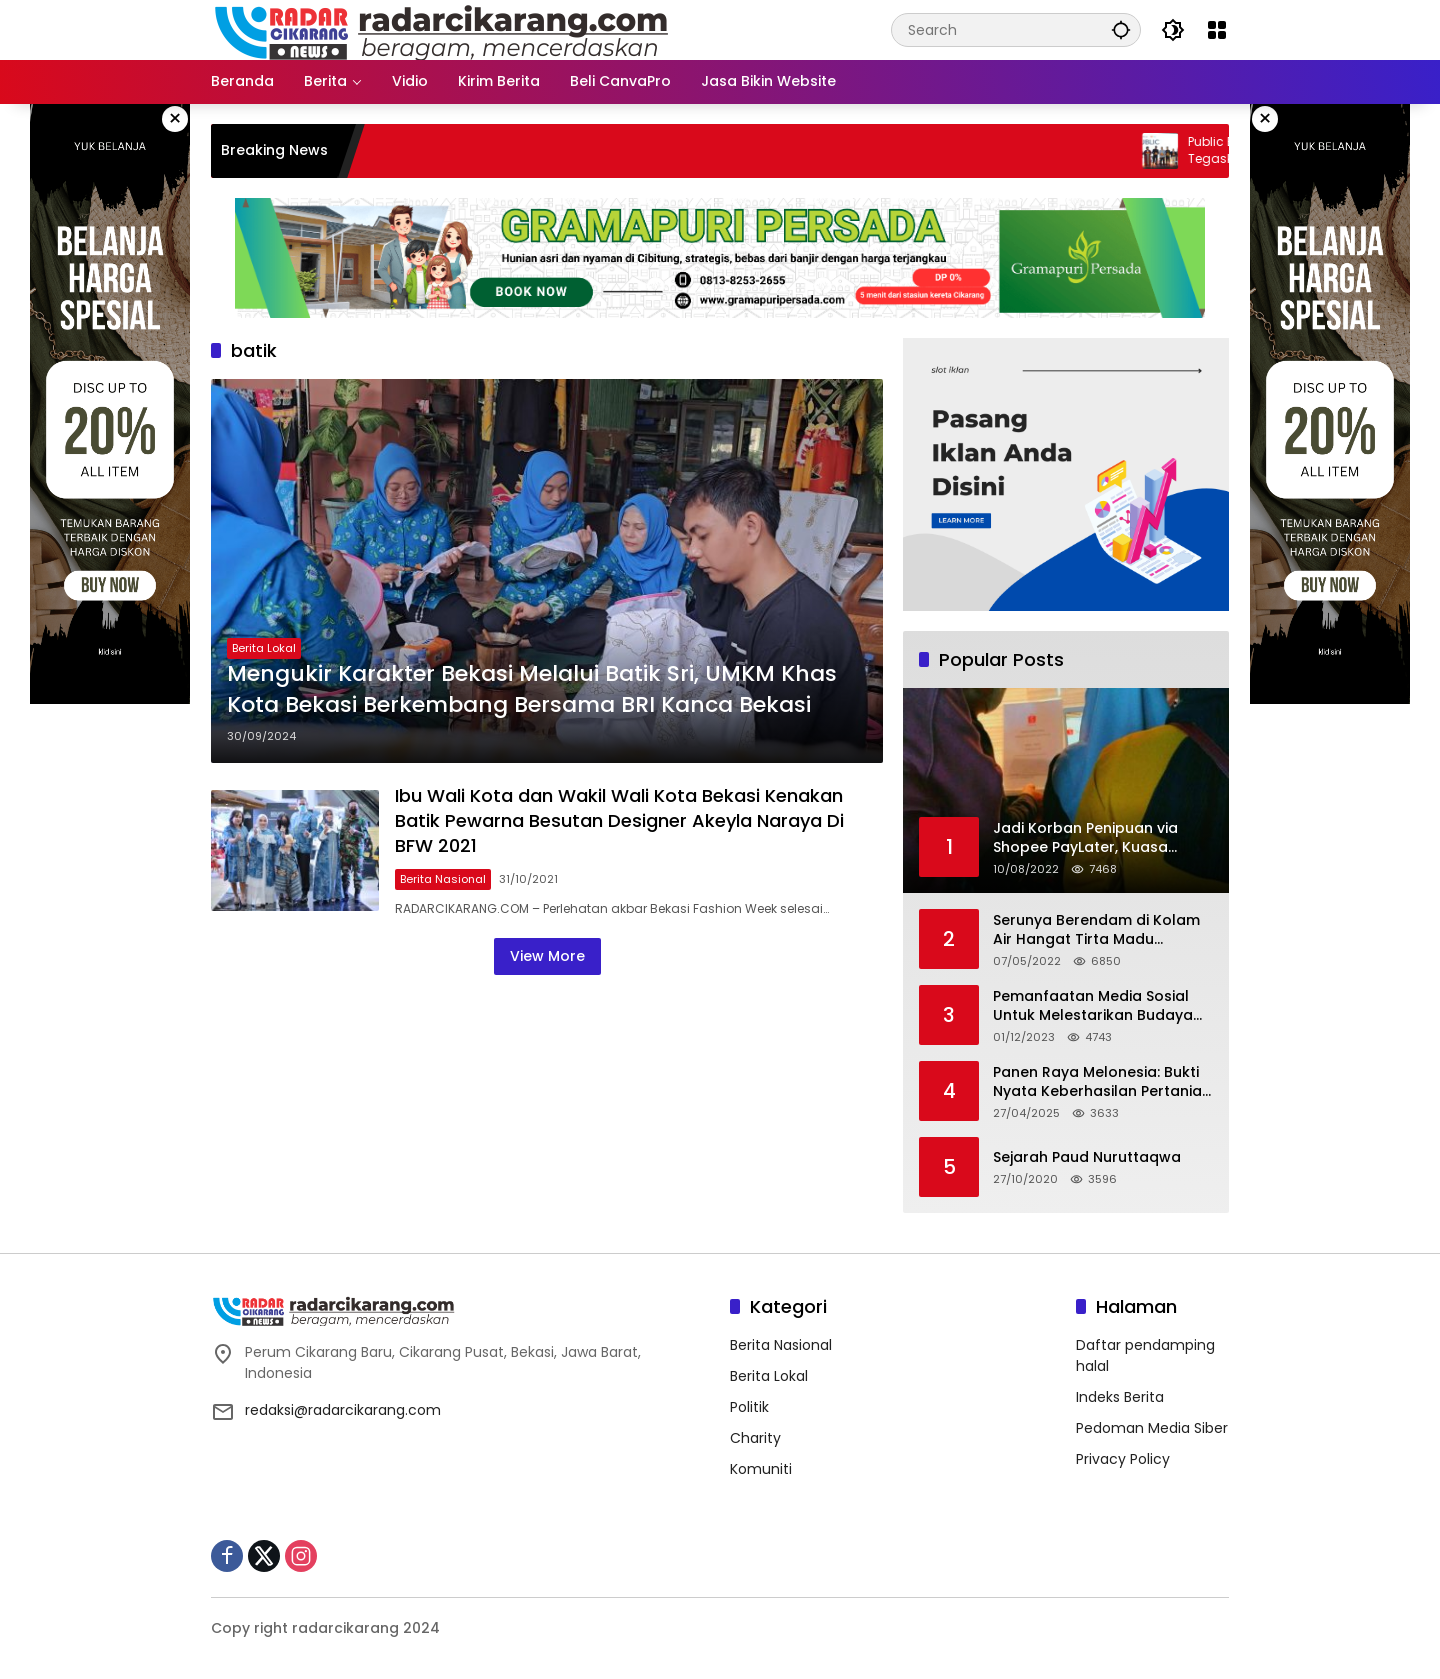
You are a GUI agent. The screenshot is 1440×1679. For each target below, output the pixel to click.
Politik (749, 1407)
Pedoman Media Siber (1152, 1428)
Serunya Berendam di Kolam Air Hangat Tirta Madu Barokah (1096, 930)
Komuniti (761, 1469)
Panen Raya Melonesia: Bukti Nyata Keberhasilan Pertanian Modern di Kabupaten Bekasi (1102, 1082)
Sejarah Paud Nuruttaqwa (1087, 1157)
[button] (1121, 29)
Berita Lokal (264, 648)
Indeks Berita (1120, 1397)
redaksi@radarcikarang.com (343, 1410)
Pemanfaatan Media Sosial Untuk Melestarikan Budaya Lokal (1093, 1006)
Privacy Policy (1123, 1459)
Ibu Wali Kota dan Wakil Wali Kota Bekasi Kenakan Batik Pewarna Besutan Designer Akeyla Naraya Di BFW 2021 (619, 820)
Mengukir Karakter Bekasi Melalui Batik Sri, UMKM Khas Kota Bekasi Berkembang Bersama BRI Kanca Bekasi (532, 689)
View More (547, 956)
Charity (755, 1438)
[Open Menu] (1217, 30)
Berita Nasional (443, 879)
